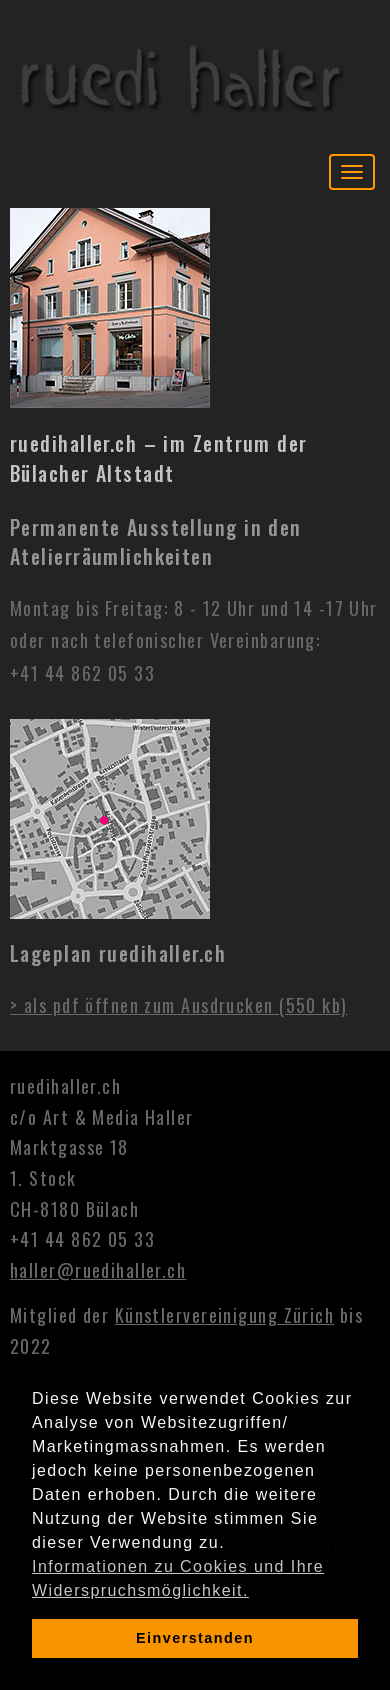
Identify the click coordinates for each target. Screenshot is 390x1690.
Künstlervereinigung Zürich (224, 1315)
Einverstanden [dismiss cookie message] (195, 1638)
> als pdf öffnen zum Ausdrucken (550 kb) (179, 1005)
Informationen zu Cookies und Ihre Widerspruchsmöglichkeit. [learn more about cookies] (178, 1578)
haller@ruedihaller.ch (98, 1270)
